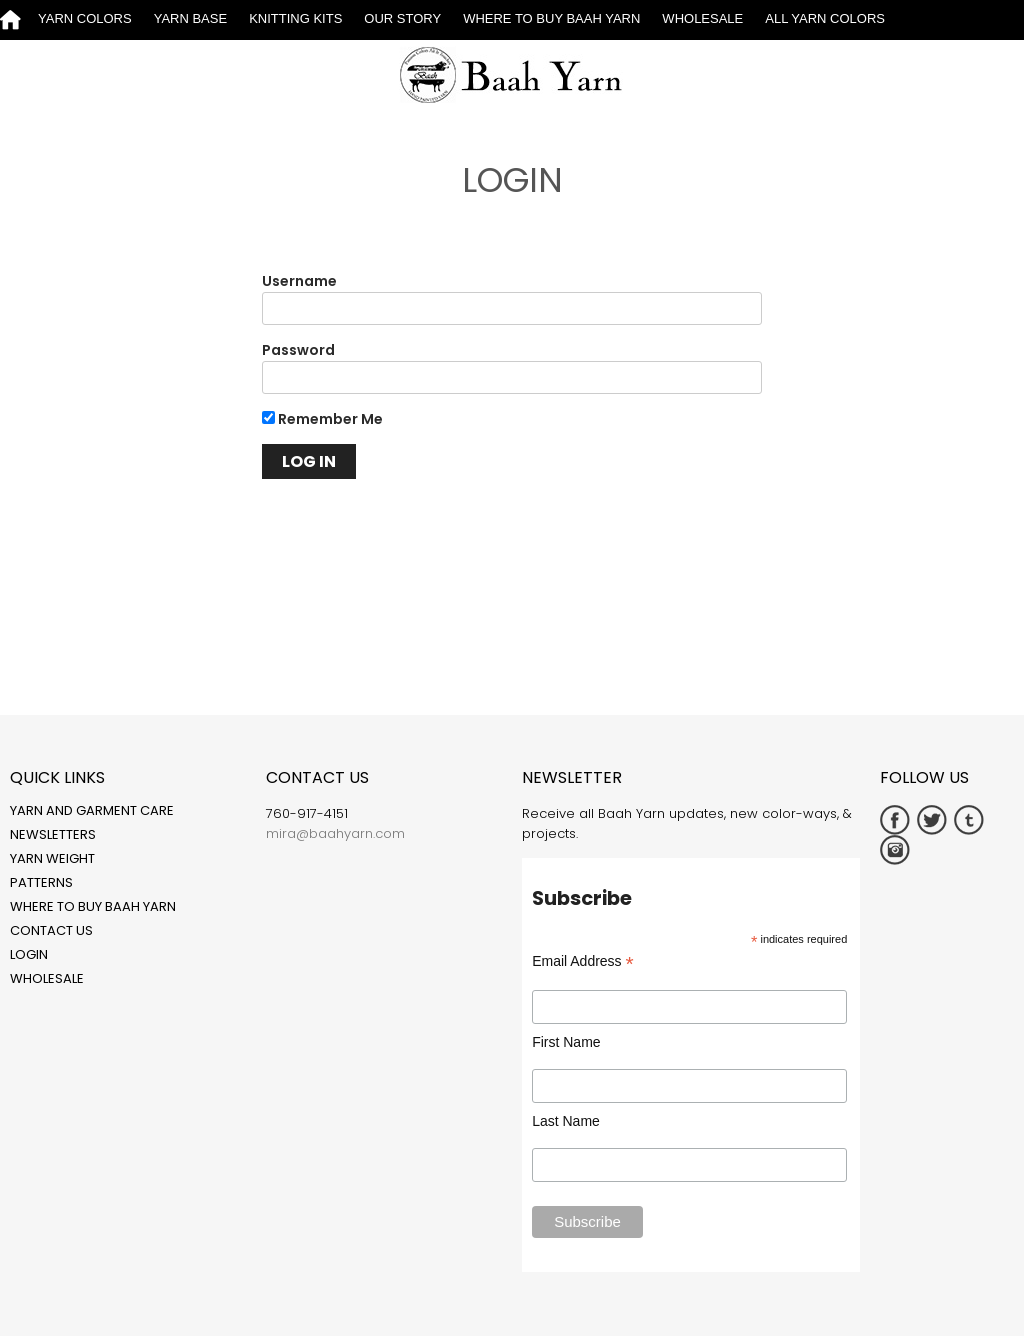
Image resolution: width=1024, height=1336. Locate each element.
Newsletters (53, 834)
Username (299, 281)
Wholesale (702, 18)
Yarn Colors (85, 18)
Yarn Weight (52, 858)
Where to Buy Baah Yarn (551, 18)
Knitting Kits (295, 18)
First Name (566, 1042)
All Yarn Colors (825, 18)
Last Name (566, 1121)
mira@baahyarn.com (335, 833)
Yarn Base (190, 18)
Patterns (41, 882)
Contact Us (51, 930)
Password (298, 350)
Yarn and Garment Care (92, 810)
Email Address (583, 961)
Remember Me (322, 419)
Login (29, 954)
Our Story (402, 18)
